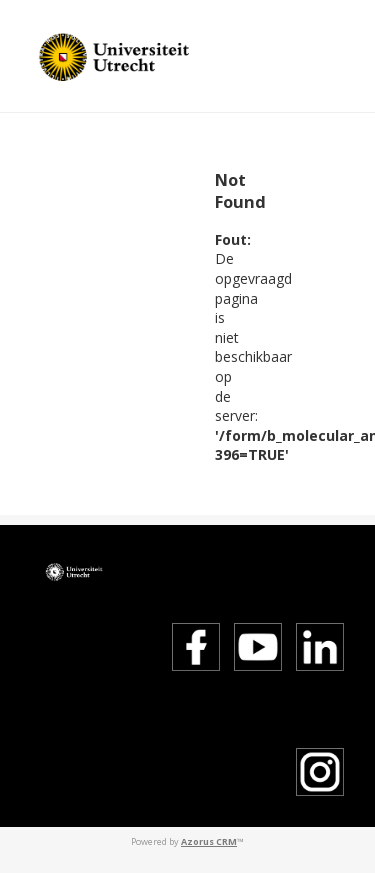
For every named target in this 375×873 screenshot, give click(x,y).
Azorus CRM (209, 841)
